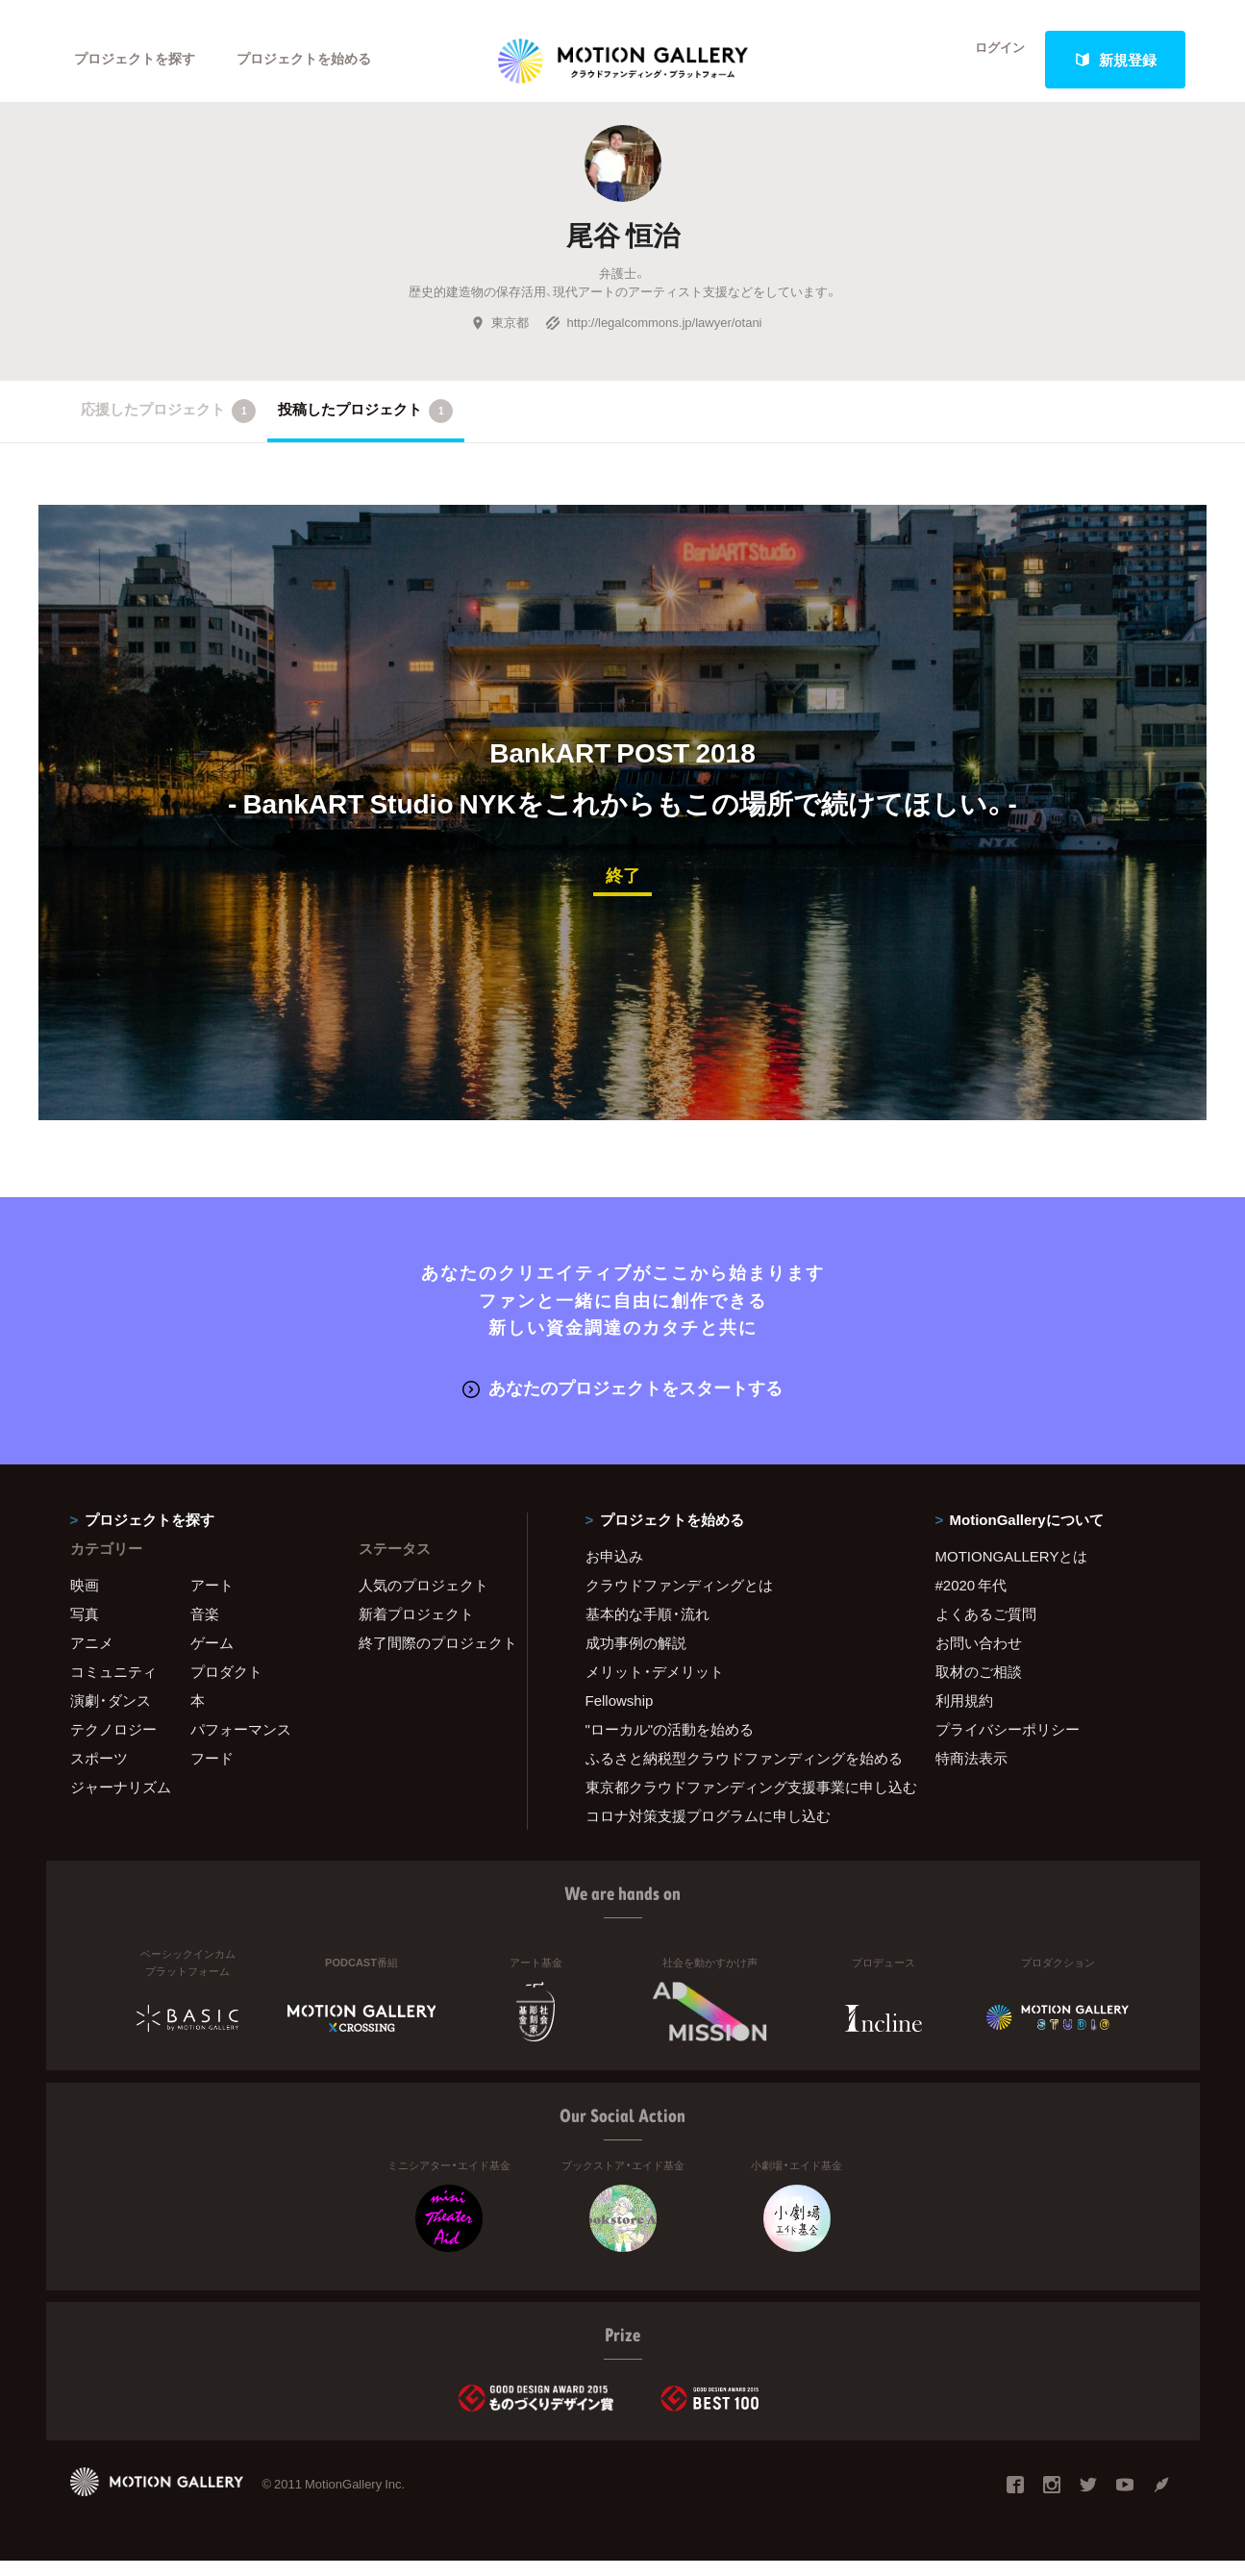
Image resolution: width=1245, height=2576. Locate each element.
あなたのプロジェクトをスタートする (622, 1403)
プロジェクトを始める (320, 59)
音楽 (204, 1628)
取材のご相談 (978, 1686)
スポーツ (99, 1773)
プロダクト (226, 1686)
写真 (84, 1628)
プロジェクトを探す (140, 59)
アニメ (91, 1657)
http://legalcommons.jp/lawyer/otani (653, 340)
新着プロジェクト (416, 1628)
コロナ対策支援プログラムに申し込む (708, 1830)
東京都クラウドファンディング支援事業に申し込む (736, 1802)
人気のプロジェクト (423, 1600)
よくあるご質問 (985, 1628)
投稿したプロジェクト (366, 428)
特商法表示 (971, 1773)
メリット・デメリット (654, 1686)
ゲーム (212, 1657)
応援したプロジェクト (169, 428)
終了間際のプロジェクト (431, 1657)
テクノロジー (113, 1744)
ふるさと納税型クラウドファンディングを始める (736, 1773)
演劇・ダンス (110, 1715)
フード (212, 1773)
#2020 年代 (971, 1600)
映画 (84, 1600)
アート (212, 1600)
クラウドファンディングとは (679, 1600)
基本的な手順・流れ (647, 1628)
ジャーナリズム (120, 1802)
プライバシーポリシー (1007, 1744)
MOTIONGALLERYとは (1011, 1571)
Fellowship (619, 1715)
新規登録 (1115, 59)
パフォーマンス (240, 1744)
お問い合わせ (978, 1657)
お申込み (614, 1571)
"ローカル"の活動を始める (670, 1744)
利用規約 (964, 1715)
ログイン (987, 59)
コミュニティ (113, 1686)
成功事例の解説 (635, 1657)
